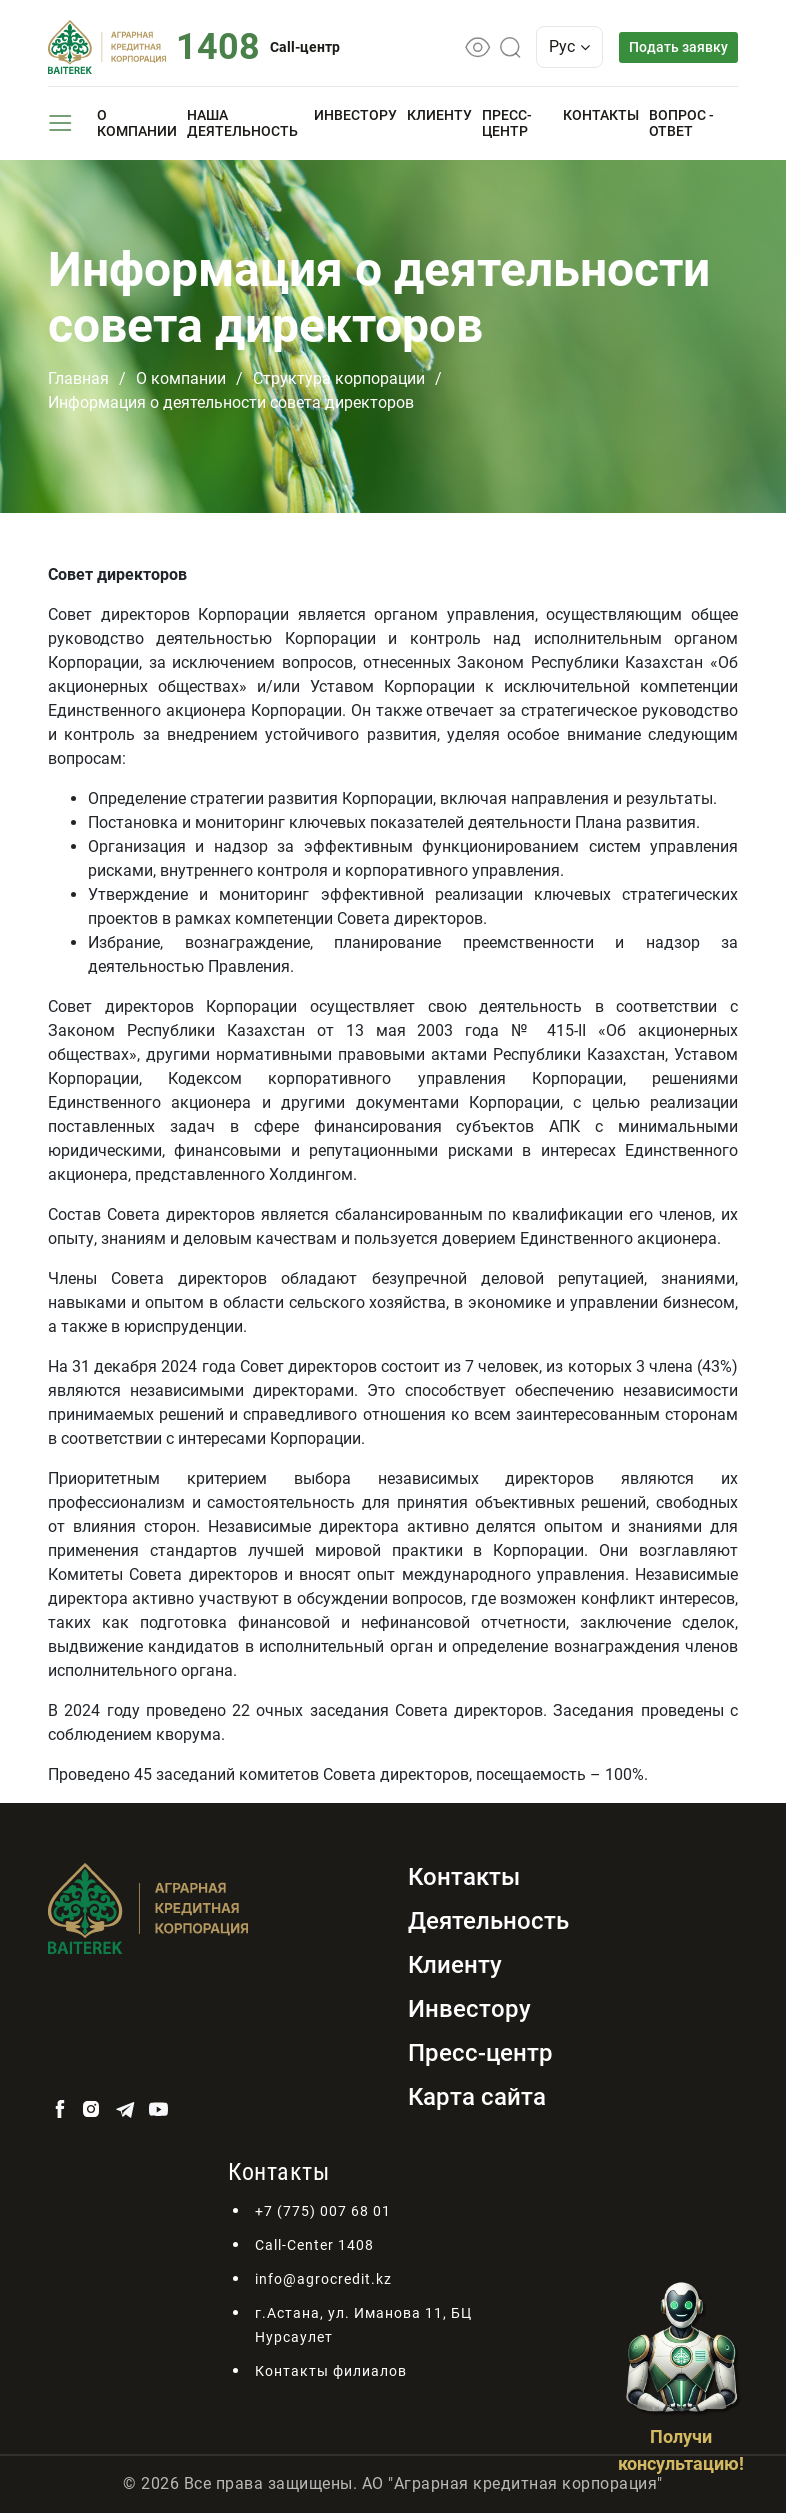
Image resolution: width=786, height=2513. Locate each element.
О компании (137, 123)
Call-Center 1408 (314, 2245)
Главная (78, 378)
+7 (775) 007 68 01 (323, 2211)
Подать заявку (678, 47)
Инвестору (355, 115)
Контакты (601, 115)
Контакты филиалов (331, 2371)
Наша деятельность (242, 123)
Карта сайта (477, 2097)
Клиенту (439, 115)
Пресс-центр (507, 123)
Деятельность (488, 1921)
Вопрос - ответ (681, 123)
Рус (570, 46)
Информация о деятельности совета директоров (231, 402)
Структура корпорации (339, 378)
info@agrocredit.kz (323, 2279)
